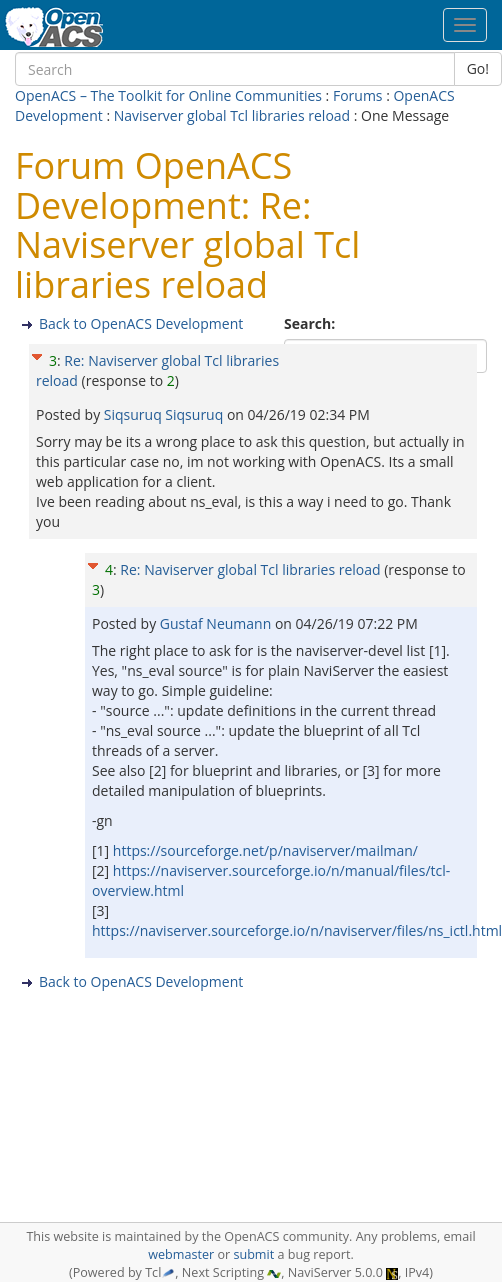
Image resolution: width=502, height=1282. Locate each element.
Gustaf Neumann (217, 623)
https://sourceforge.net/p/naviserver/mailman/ (265, 850)
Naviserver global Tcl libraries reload (232, 115)
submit (253, 1254)
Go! (478, 68)
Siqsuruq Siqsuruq (165, 414)
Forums (358, 95)
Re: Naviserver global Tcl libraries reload (250, 569)
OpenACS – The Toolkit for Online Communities (168, 95)
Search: (311, 323)
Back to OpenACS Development (141, 323)
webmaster (181, 1254)
